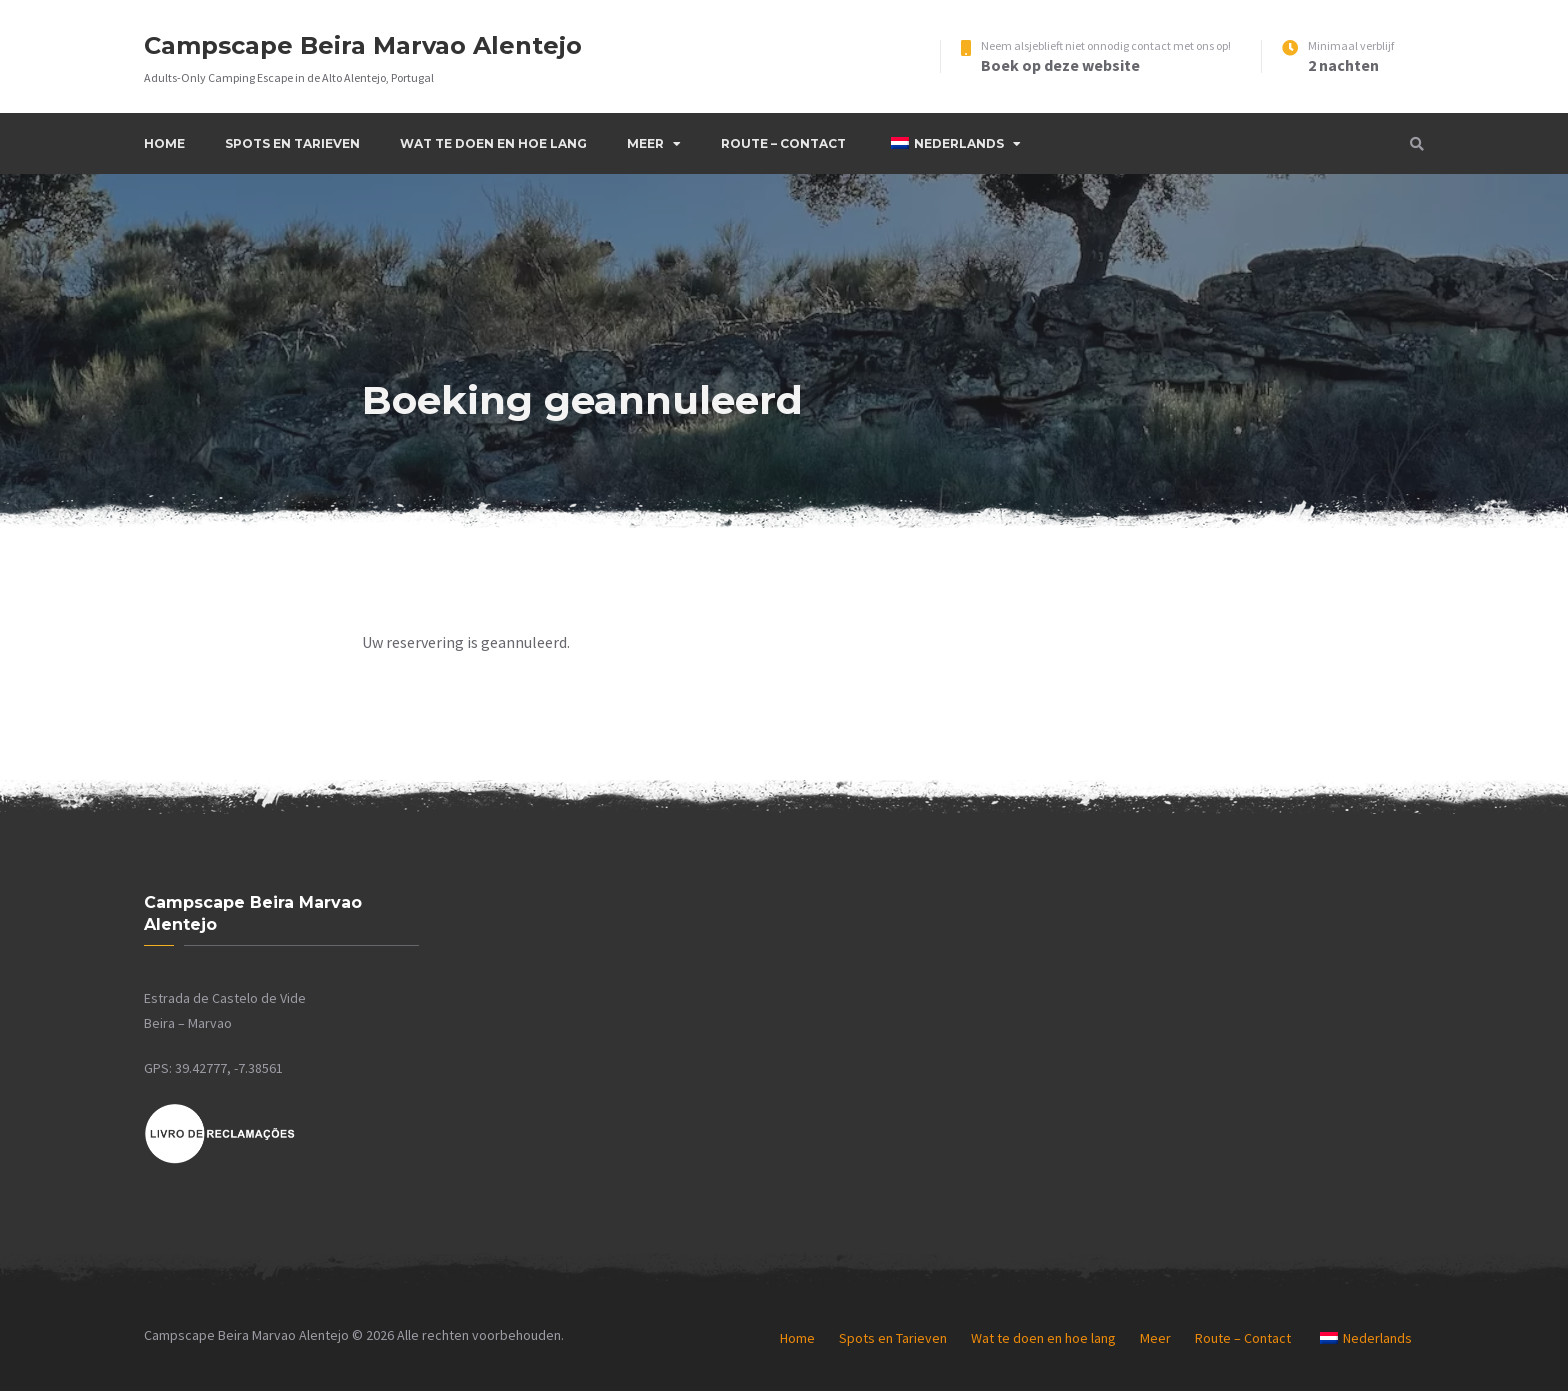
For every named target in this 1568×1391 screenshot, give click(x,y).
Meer (645, 143)
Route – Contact (783, 143)
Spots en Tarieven (292, 143)
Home (164, 143)
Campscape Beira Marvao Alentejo (363, 45)
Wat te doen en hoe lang (493, 143)
